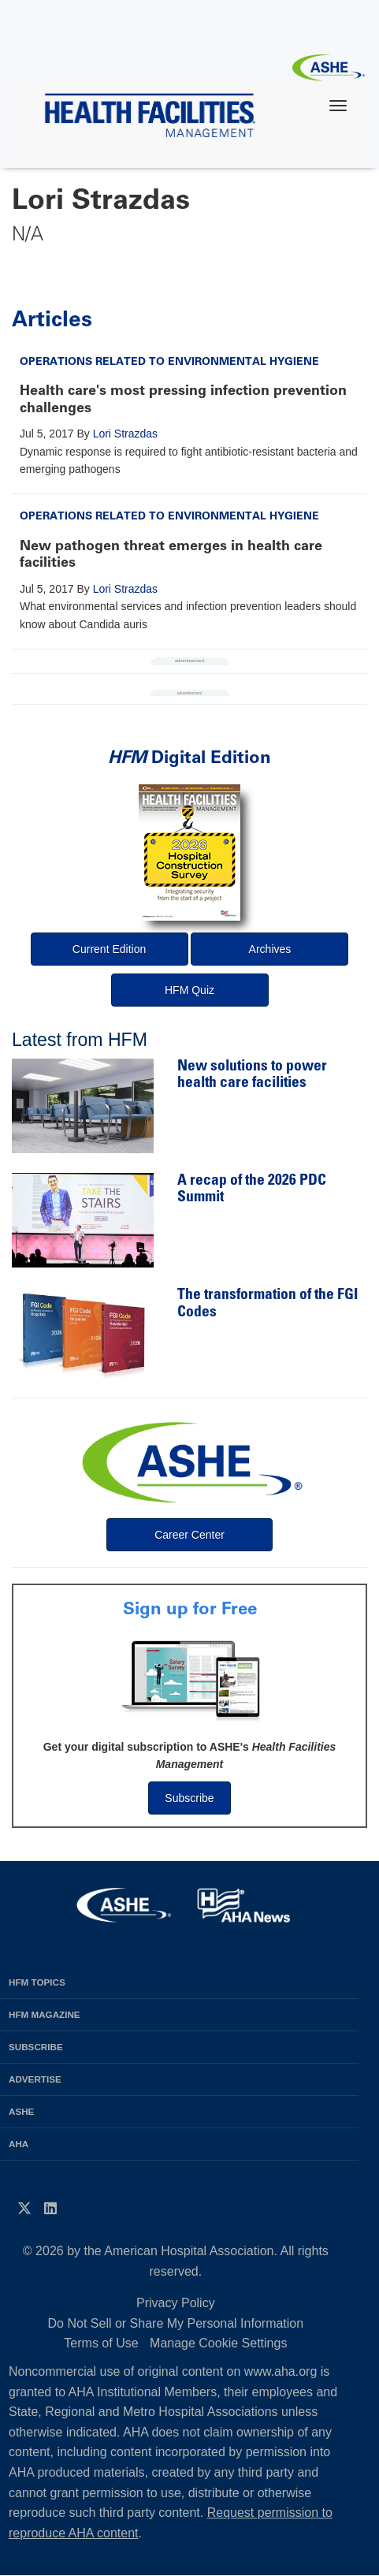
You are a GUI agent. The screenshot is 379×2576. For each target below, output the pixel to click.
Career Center (189, 1534)
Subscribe (189, 1798)
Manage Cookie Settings (218, 2343)
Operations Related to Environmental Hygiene (169, 361)
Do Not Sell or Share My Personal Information (176, 2323)
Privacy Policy (175, 2303)
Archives (270, 949)
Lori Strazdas (125, 433)
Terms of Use (101, 2343)
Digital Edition (189, 757)
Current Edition (109, 949)
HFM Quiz (189, 990)
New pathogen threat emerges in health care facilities (171, 554)
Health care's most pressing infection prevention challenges (183, 399)
